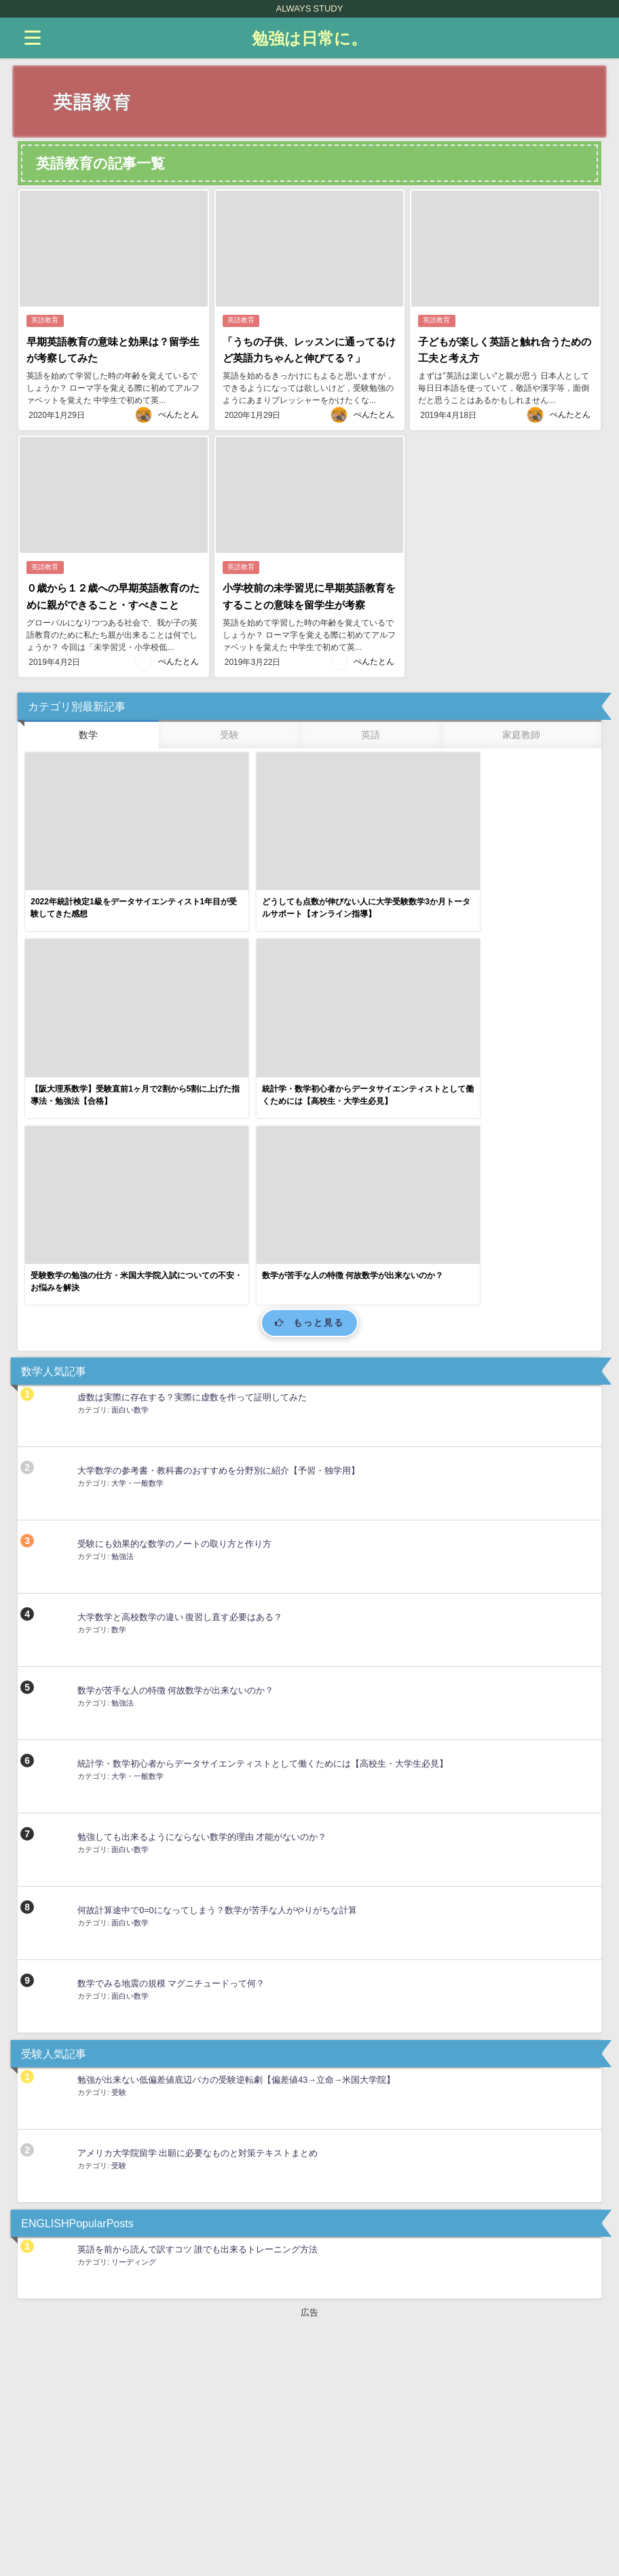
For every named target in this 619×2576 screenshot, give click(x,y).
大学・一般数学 (137, 1241)
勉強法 (122, 1315)
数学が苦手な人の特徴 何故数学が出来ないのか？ (175, 1448)
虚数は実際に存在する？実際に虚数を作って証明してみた (192, 1155)
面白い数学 (130, 1168)
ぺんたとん (178, 412)
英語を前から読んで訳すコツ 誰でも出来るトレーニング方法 (197, 2007)
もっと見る (310, 1082)
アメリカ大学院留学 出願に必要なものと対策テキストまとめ (197, 1911)
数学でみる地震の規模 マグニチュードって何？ (171, 1741)
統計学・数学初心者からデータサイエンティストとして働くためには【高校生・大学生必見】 (262, 1522)
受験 (118, 1851)
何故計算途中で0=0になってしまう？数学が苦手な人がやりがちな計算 (216, 1668)
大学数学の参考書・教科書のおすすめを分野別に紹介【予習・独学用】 (218, 1229)
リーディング (133, 2020)
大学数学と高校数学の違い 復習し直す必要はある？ (179, 1375)
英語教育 (45, 321)
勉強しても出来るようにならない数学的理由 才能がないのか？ (201, 1595)
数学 (118, 1388)
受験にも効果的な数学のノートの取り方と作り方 (174, 1302)
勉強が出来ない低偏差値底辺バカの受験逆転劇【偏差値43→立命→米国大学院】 (236, 1838)
